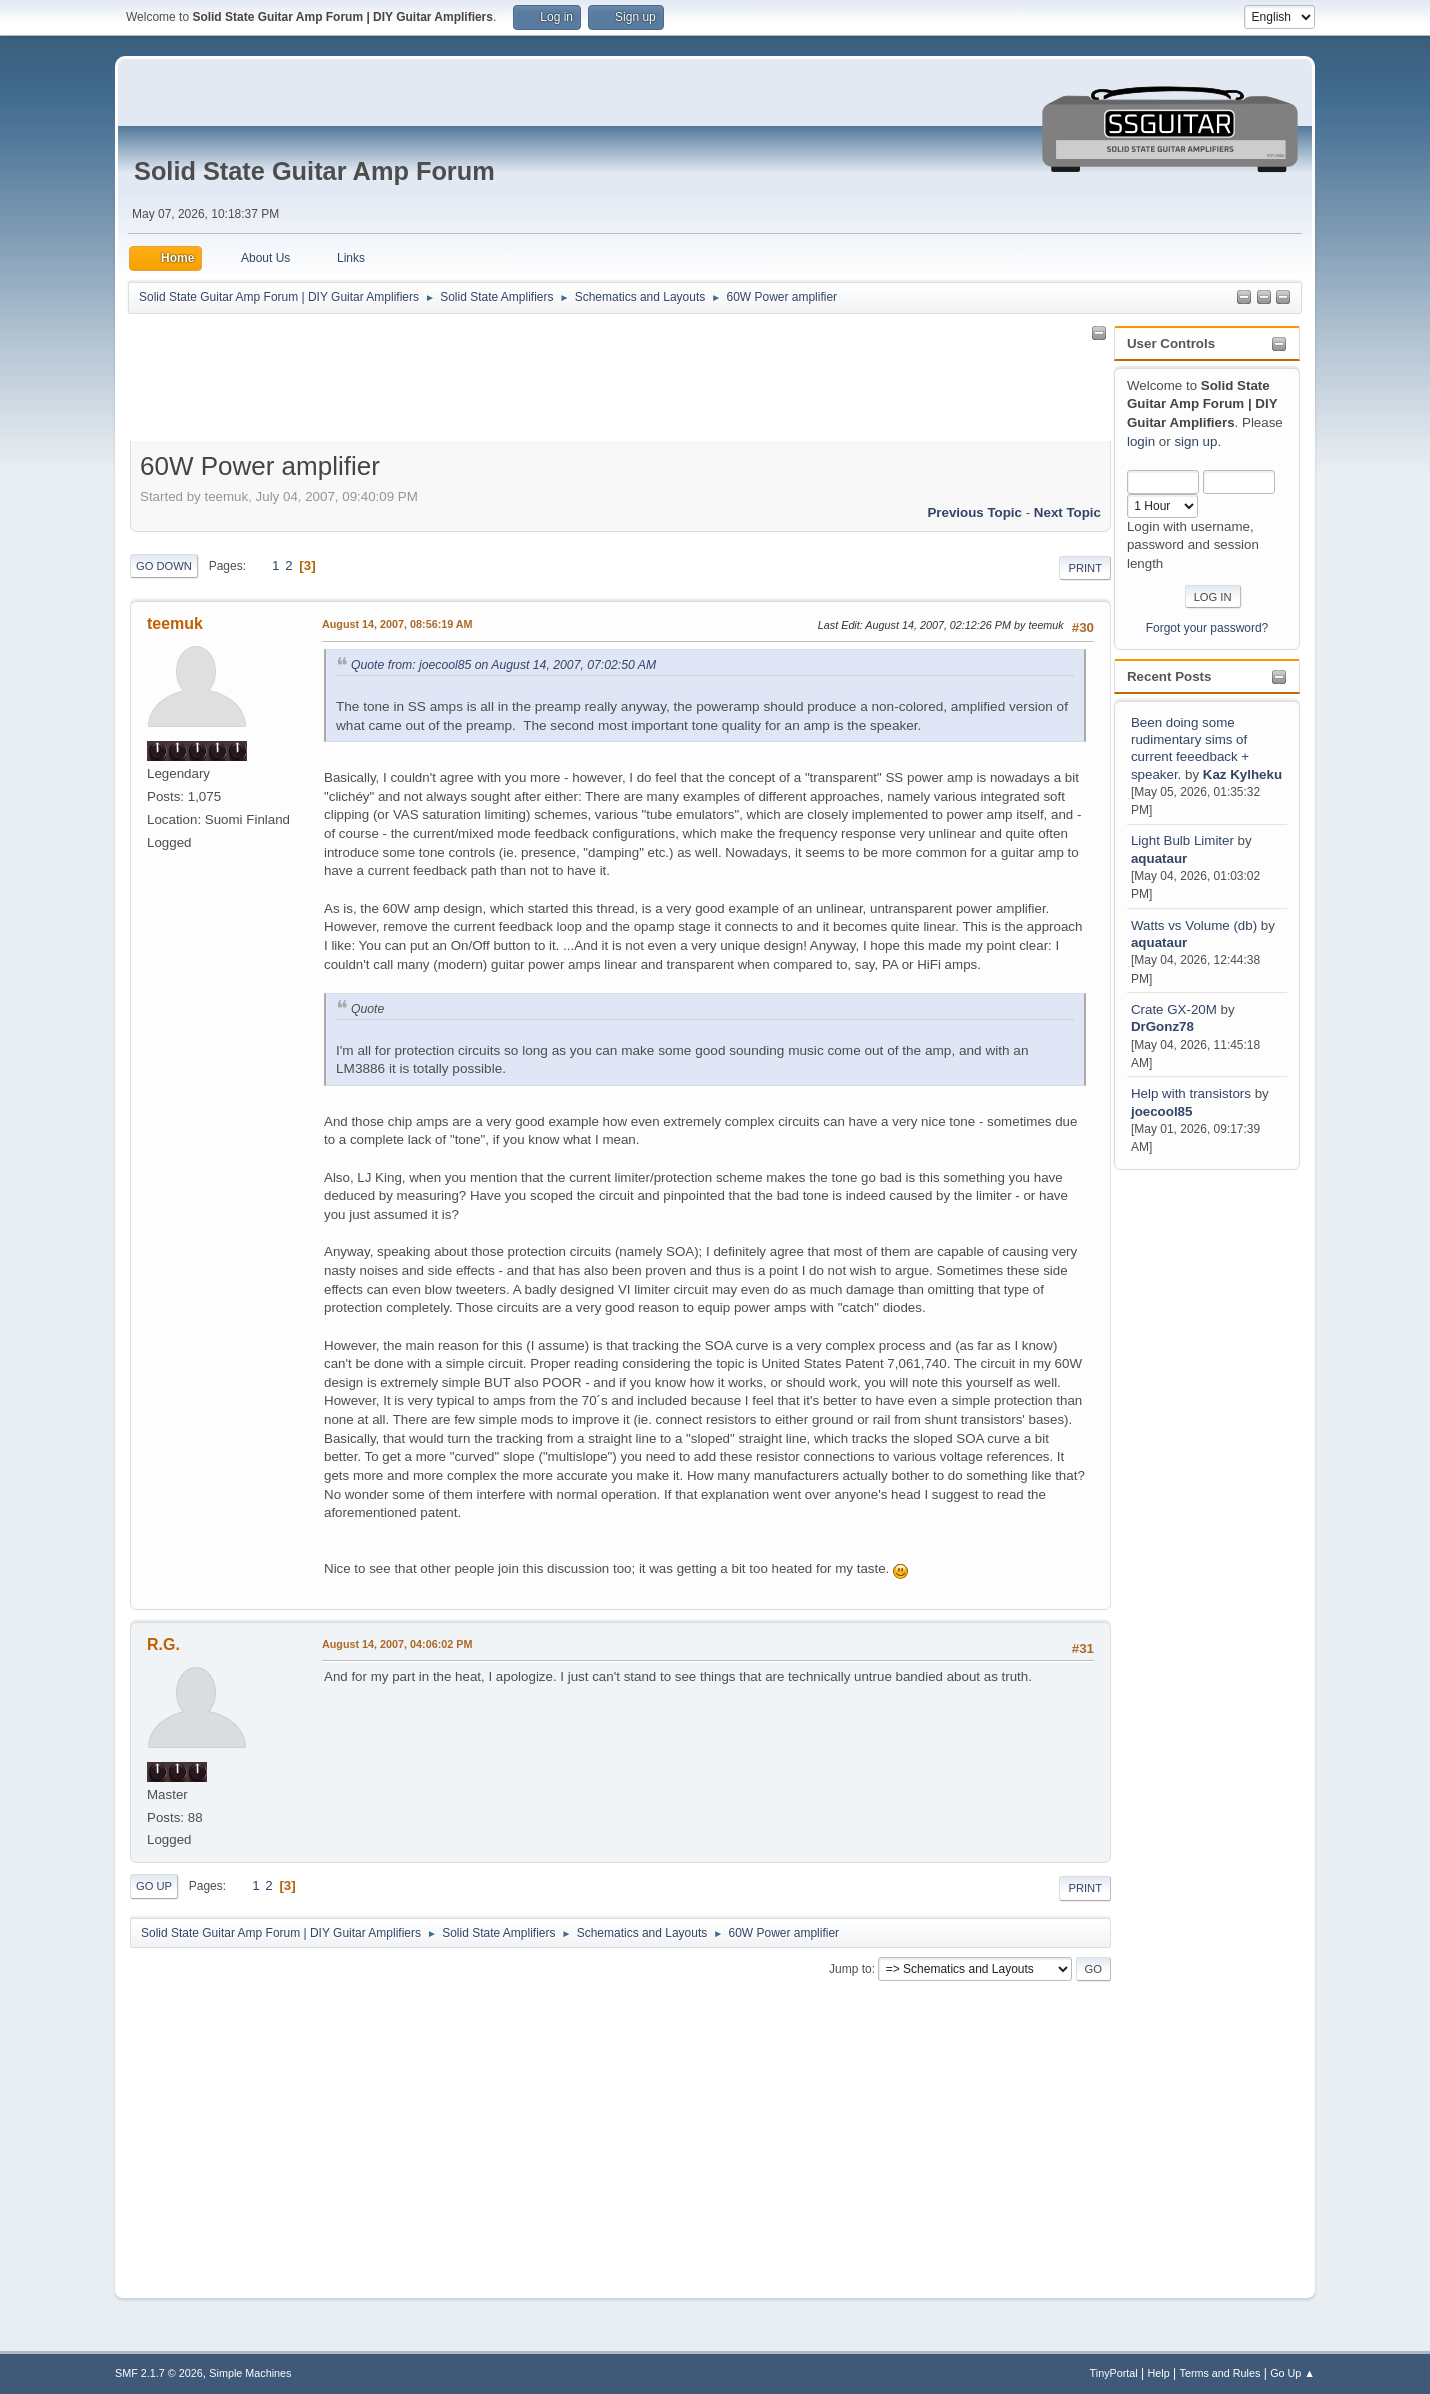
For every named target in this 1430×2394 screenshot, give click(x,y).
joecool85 (1161, 1111)
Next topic (1067, 512)
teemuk (175, 623)
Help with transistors (1191, 1093)
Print (1085, 568)
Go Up (154, 1886)
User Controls (1171, 343)
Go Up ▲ (1292, 2373)
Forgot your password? (1207, 628)
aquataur (1159, 858)
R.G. (163, 1644)
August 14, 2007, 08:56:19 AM (397, 624)
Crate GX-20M (1174, 1009)
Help (1159, 2373)
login (1141, 441)
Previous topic (974, 512)
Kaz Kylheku (1242, 774)
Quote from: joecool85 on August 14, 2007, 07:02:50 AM (503, 665)
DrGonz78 (1162, 1026)
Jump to (850, 1969)
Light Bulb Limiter (1182, 840)
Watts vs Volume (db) (1194, 925)
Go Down (164, 566)
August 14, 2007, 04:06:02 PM (397, 1644)
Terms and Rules (1220, 2373)
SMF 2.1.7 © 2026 (159, 2373)
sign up (1195, 441)
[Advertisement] (1194, 1474)
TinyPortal (1114, 2373)
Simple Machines (250, 2373)
